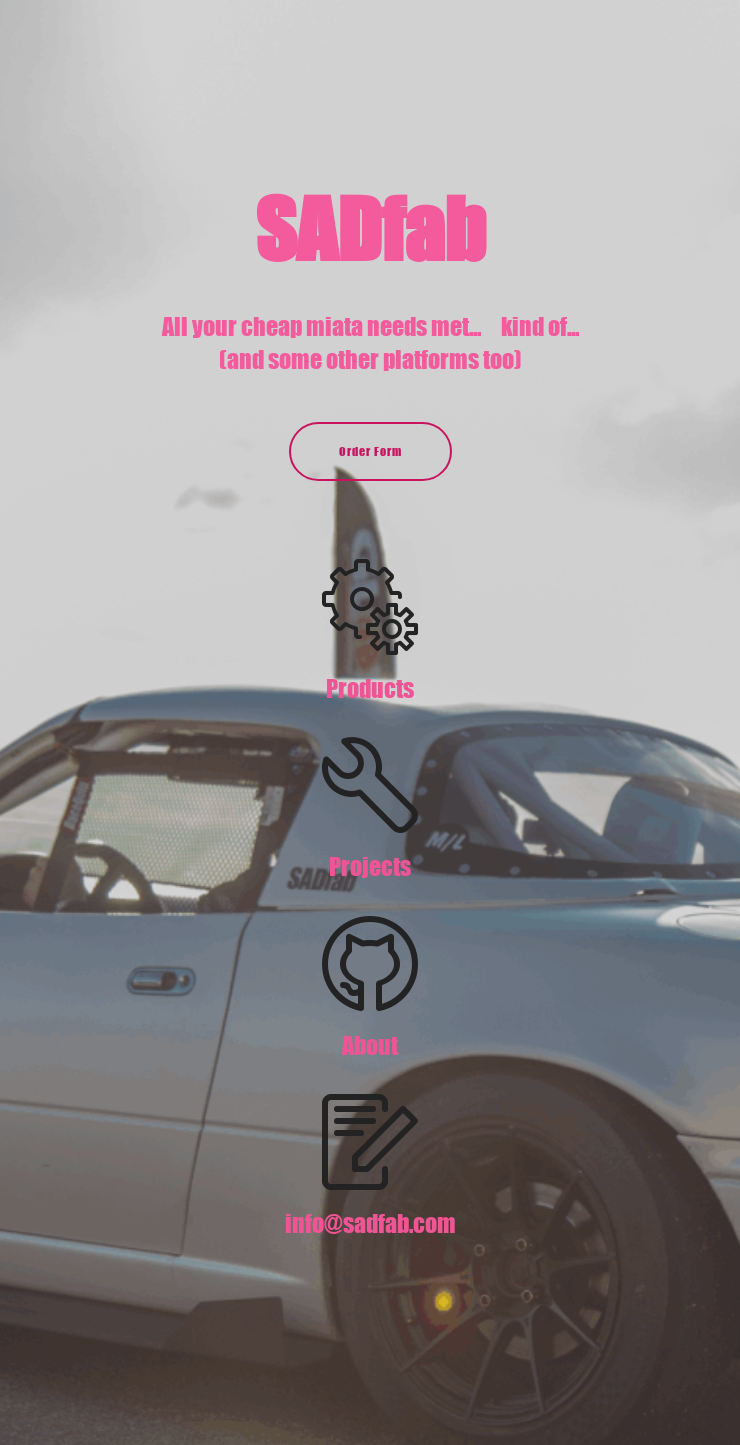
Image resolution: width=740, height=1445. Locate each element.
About (370, 1045)
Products (370, 688)
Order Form (370, 451)
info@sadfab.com (370, 1223)
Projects (370, 866)
